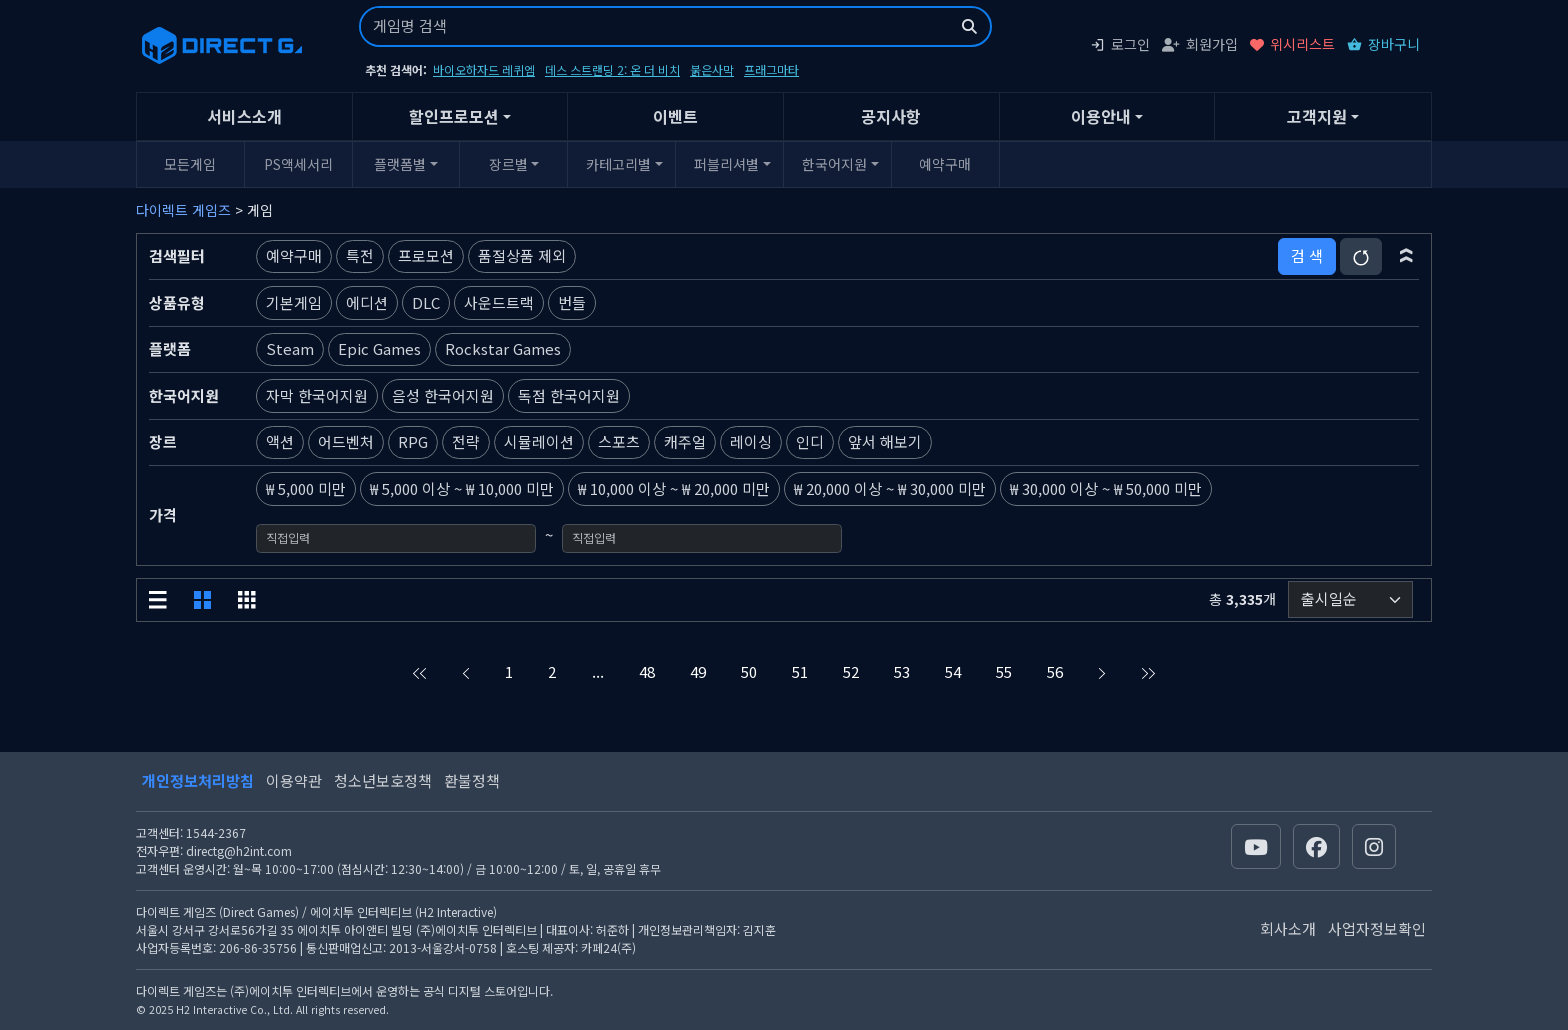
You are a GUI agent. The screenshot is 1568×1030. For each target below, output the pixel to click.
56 (1055, 671)
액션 (280, 441)
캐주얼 (685, 441)
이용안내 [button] (1101, 116)
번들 (572, 302)
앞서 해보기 (885, 441)
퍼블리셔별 (726, 164)
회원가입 (1200, 44)
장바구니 (1383, 44)
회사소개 (1288, 928)
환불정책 (472, 780)
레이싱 (751, 441)
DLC (426, 302)
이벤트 (675, 116)
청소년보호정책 (383, 780)
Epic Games (379, 348)
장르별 (508, 164)
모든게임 (190, 164)
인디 (810, 441)
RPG (413, 441)
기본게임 (294, 302)
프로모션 (426, 255)
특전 (360, 255)
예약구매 (945, 164)
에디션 (367, 302)
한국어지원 (834, 164)
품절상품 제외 (522, 255)
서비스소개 (244, 116)
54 (953, 671)
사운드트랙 (499, 302)
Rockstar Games (503, 348)
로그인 (1120, 44)
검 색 (1307, 255)
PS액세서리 (298, 164)
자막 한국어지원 (317, 395)
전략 (466, 441)
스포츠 (619, 441)
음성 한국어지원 (443, 395)
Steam (290, 348)
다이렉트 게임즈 (183, 210)
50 (749, 671)
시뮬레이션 (539, 441)
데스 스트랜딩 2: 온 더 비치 (612, 69)
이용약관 (294, 780)
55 (1004, 671)
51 (800, 671)
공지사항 (891, 116)
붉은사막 (712, 69)
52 (851, 671)
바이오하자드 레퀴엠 (484, 69)
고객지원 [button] (1317, 116)
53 (902, 671)
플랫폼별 (400, 164)
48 (647, 671)
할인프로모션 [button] (454, 116)
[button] (1406, 256)
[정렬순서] (1350, 599)
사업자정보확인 (1377, 928)
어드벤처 (346, 441)
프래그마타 (771, 69)
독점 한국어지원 (569, 395)
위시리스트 (1292, 44)
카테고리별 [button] (618, 164)
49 (698, 671)
